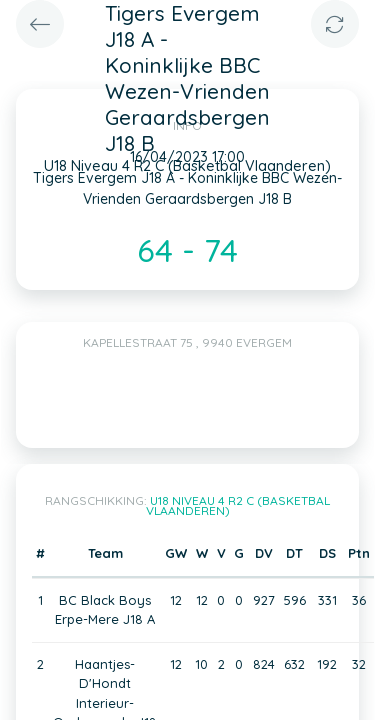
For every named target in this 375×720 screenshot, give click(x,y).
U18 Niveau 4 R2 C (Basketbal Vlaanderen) (238, 505)
